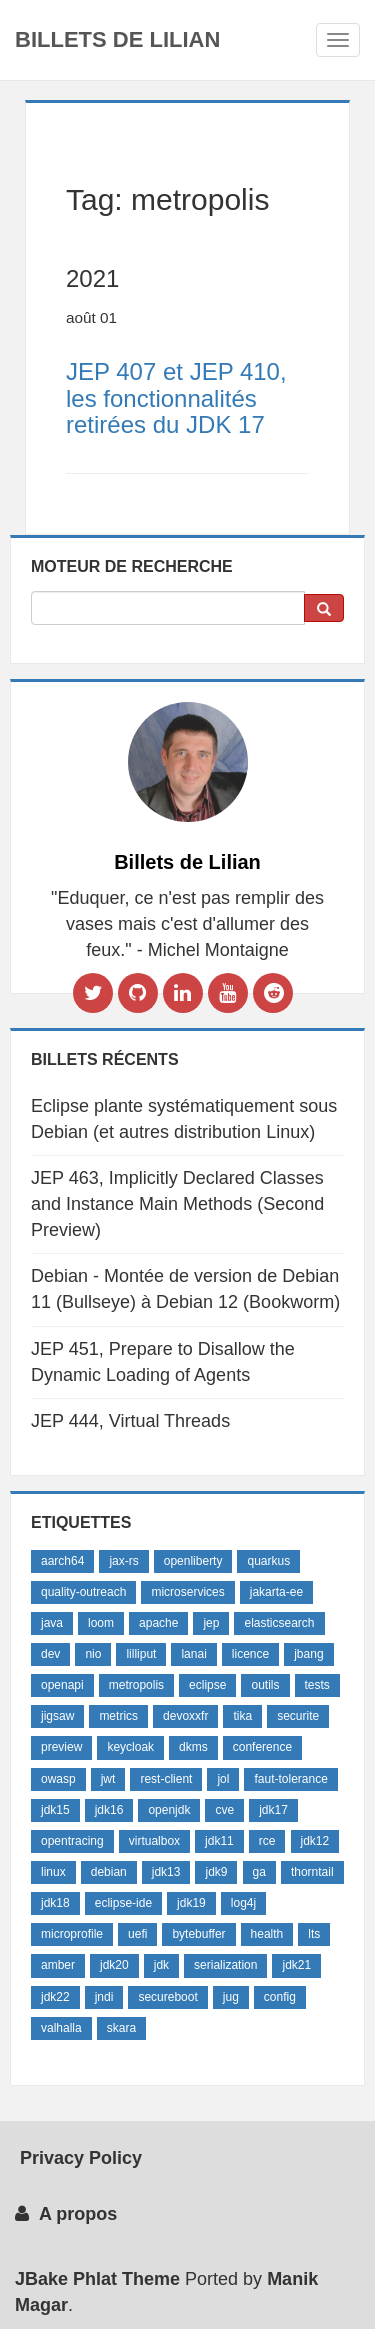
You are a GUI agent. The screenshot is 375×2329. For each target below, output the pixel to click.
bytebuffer (198, 1934)
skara (121, 2028)
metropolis (136, 1685)
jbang (308, 1654)
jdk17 (273, 1810)
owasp (58, 1779)
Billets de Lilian (117, 39)
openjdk (169, 1810)
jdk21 (296, 1965)
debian (109, 1872)
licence (250, 1654)
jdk (161, 1965)
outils (265, 1685)
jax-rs (123, 1561)
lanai (193, 1654)
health (267, 1934)
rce (267, 1841)
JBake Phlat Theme (97, 2279)
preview (61, 1747)
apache (158, 1623)
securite (298, 1716)
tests (317, 1685)
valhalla (61, 2028)
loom (101, 1623)
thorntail (312, 1872)
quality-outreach (83, 1592)
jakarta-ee (276, 1592)
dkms (193, 1747)
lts (314, 1934)
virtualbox (154, 1841)
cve (224, 1810)
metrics (118, 1716)
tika (242, 1716)
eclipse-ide (123, 1903)
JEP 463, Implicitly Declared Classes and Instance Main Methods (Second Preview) (177, 1203)
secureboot (167, 1997)
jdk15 (55, 1810)
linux (53, 1872)
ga (259, 1872)
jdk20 (114, 1965)
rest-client (166, 1779)
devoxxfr (185, 1716)
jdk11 (219, 1841)
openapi (62, 1685)
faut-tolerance (290, 1779)
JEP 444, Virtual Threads (130, 1421)
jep (211, 1623)
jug (231, 1997)
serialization (225, 1965)
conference (262, 1747)
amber (58, 1965)
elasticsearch (279, 1623)
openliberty (193, 1561)
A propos (66, 2214)
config (280, 1997)
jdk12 (315, 1841)
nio (93, 1654)
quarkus (268, 1561)
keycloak (130, 1747)
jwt (108, 1779)
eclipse (207, 1685)
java (52, 1623)
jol (223, 1779)
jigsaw (57, 1716)
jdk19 (191, 1903)
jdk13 (166, 1872)
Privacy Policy (78, 2158)
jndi (104, 1997)
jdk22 (55, 1997)
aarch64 (62, 1561)
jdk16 (109, 1810)
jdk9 (216, 1872)
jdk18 (55, 1903)
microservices (187, 1592)
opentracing (72, 1841)
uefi (137, 1934)
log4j (243, 1903)
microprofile (72, 1934)
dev (50, 1654)
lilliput (141, 1654)
